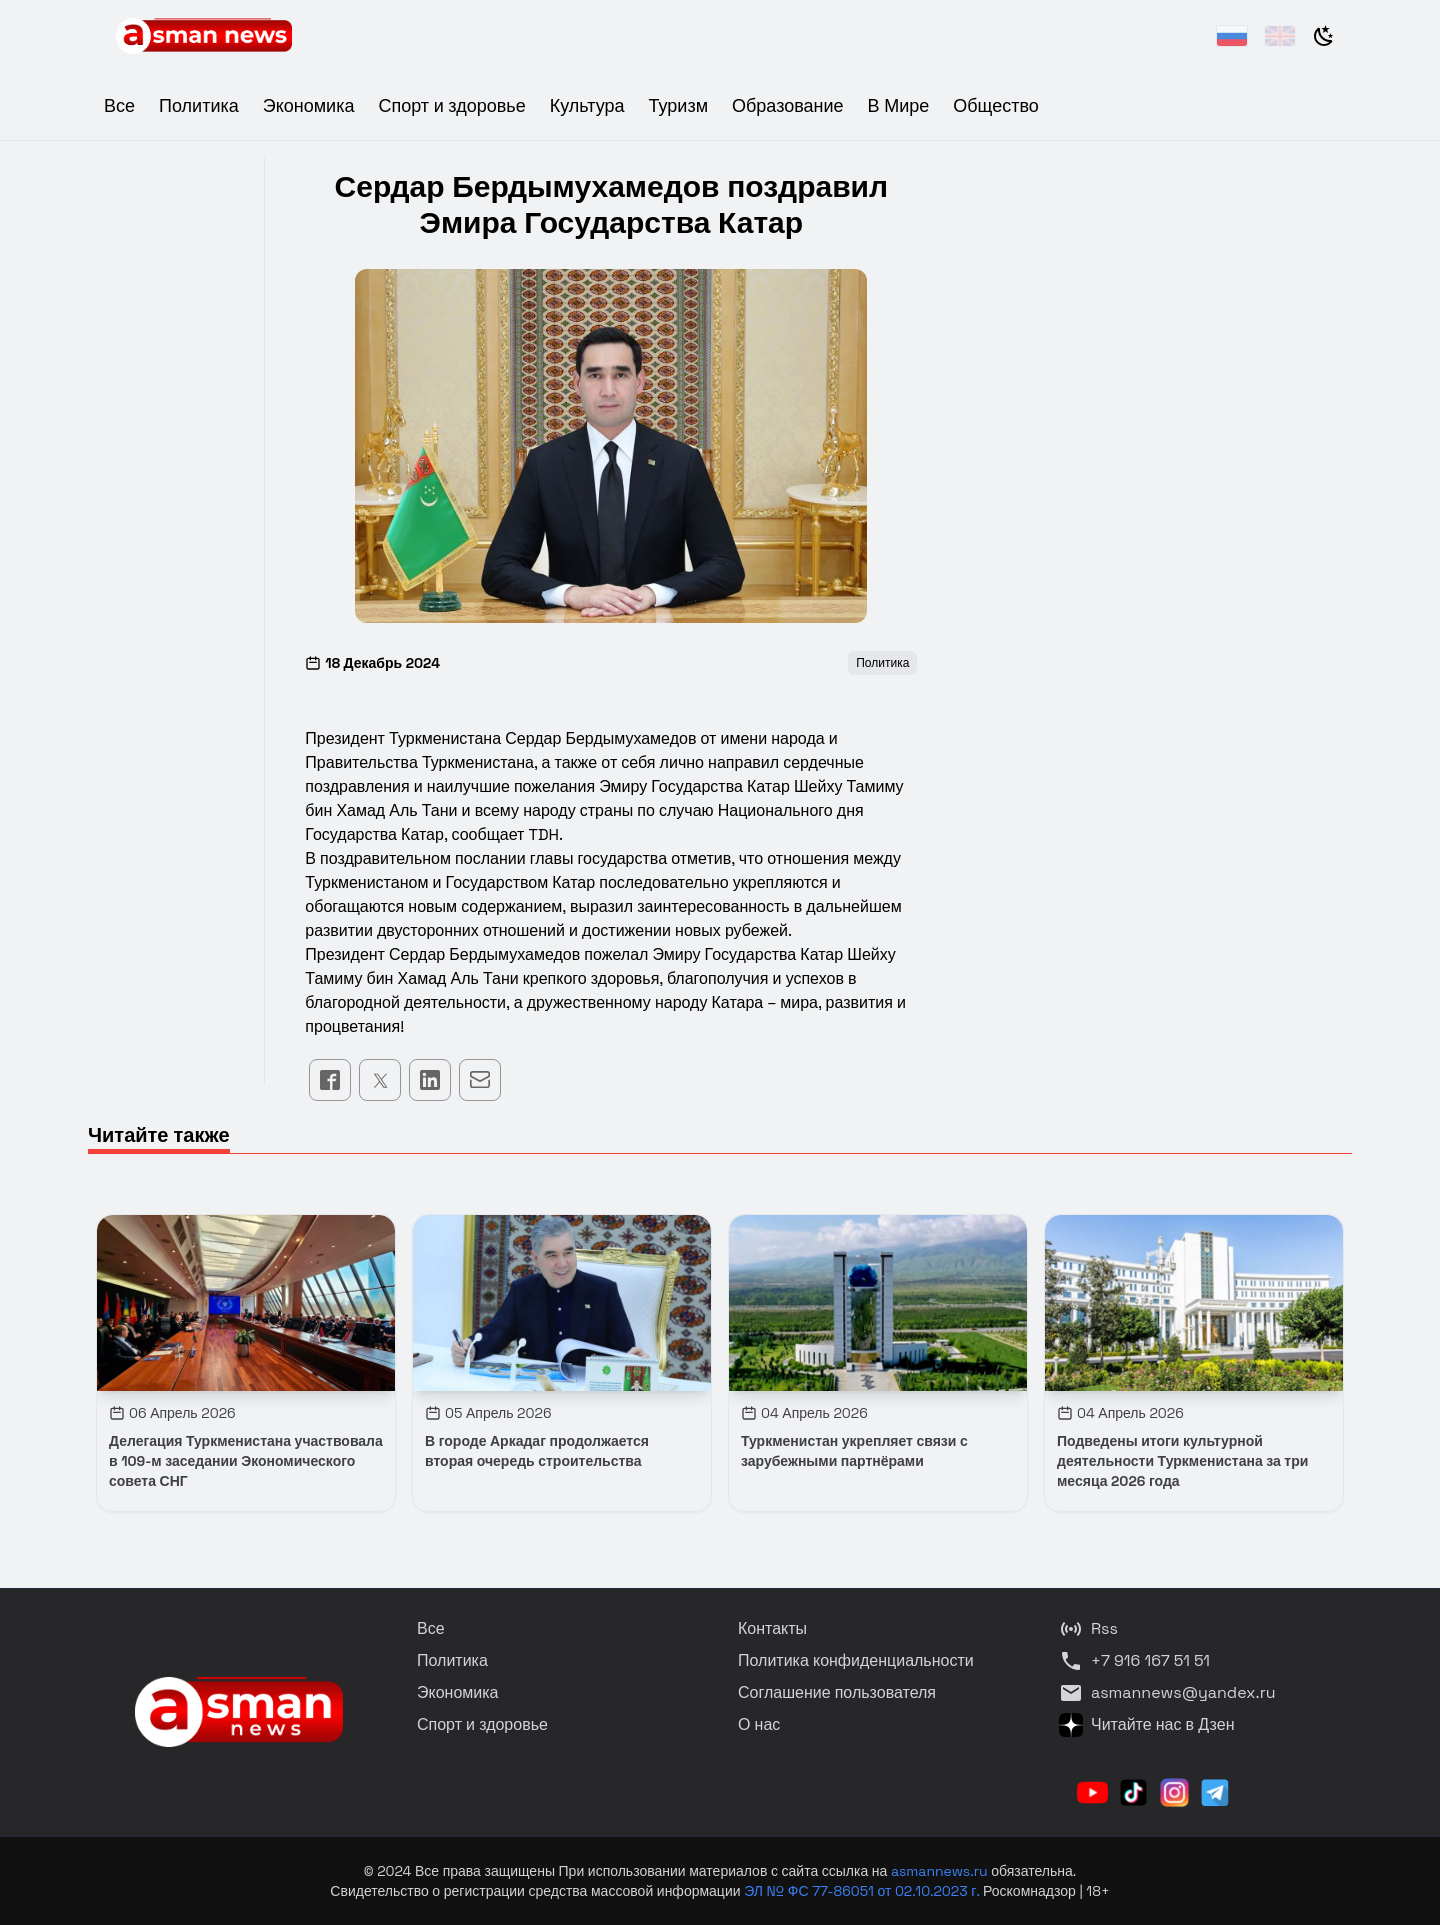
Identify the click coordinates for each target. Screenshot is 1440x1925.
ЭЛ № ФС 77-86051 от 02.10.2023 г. (863, 1891)
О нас (759, 1724)
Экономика (309, 105)
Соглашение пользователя (837, 1692)
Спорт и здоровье (451, 105)
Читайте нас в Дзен (1146, 1725)
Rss (1088, 1629)
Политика (199, 105)
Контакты (772, 1628)
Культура (587, 105)
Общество (996, 105)
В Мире (899, 105)
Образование (788, 105)
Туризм (678, 105)
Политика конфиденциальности (856, 1660)
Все (119, 105)
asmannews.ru (939, 1871)
